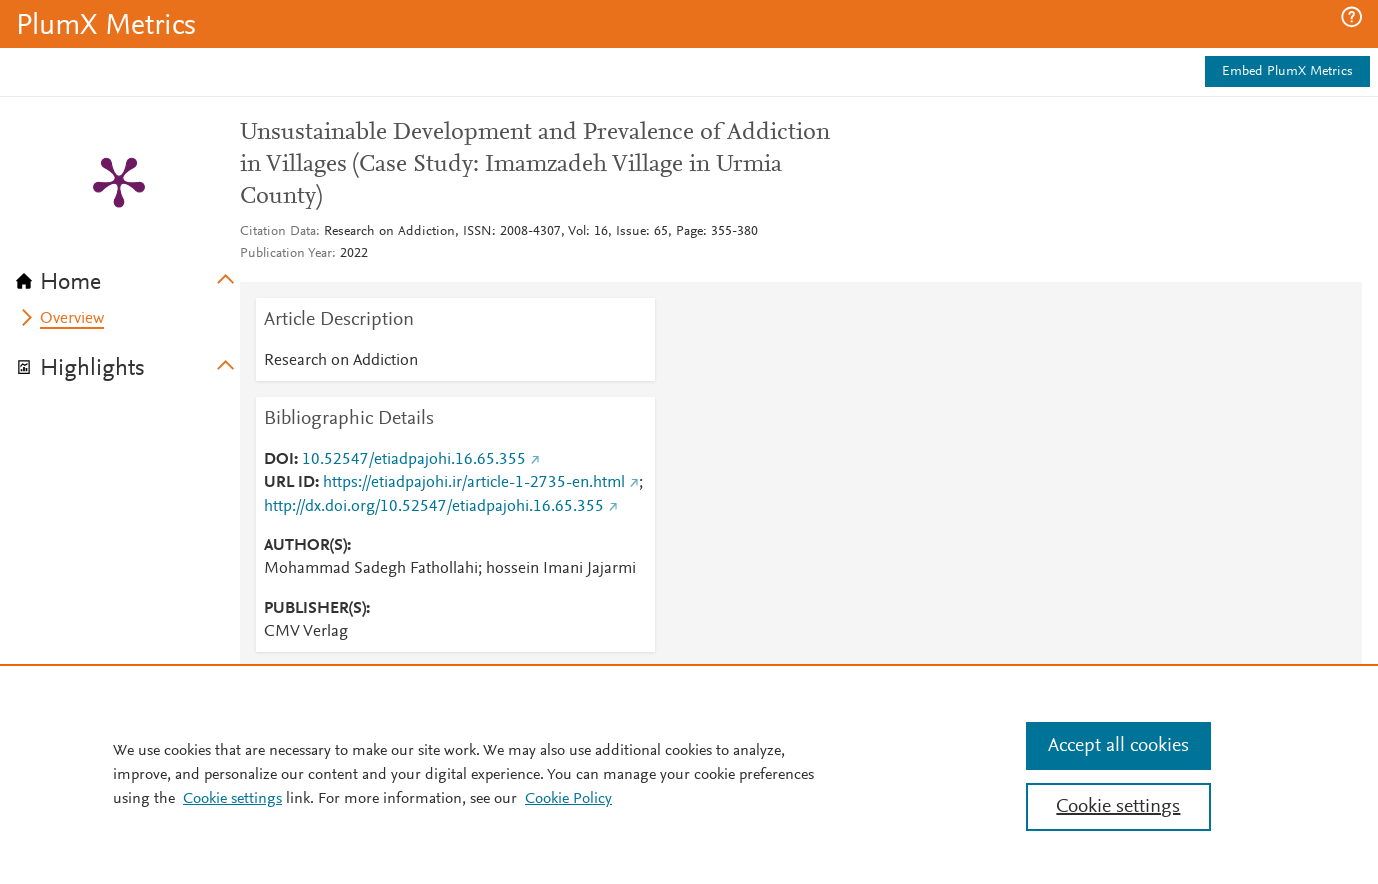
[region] (689, 774)
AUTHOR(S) (305, 546)
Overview (72, 319)
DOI (279, 460)
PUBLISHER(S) (315, 609)
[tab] (128, 276)
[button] (1351, 17)
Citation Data (278, 232)
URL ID (289, 483)
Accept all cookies (1118, 746)
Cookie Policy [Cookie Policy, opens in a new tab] (568, 799)
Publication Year (286, 254)
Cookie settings (232, 799)
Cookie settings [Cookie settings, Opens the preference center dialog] (1118, 807)
